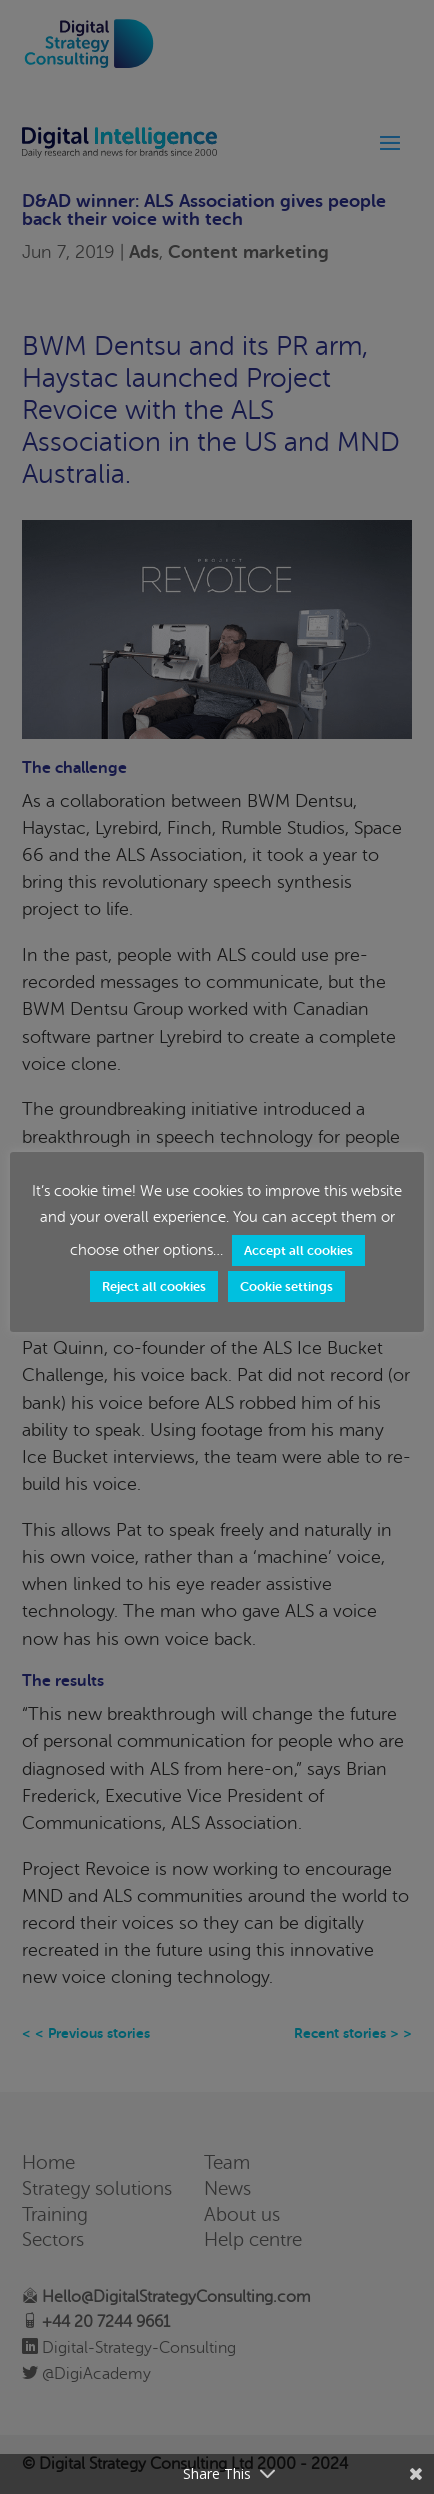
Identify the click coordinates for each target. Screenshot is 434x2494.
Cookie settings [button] (286, 1286)
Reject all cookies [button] (154, 1286)
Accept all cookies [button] (298, 1250)
